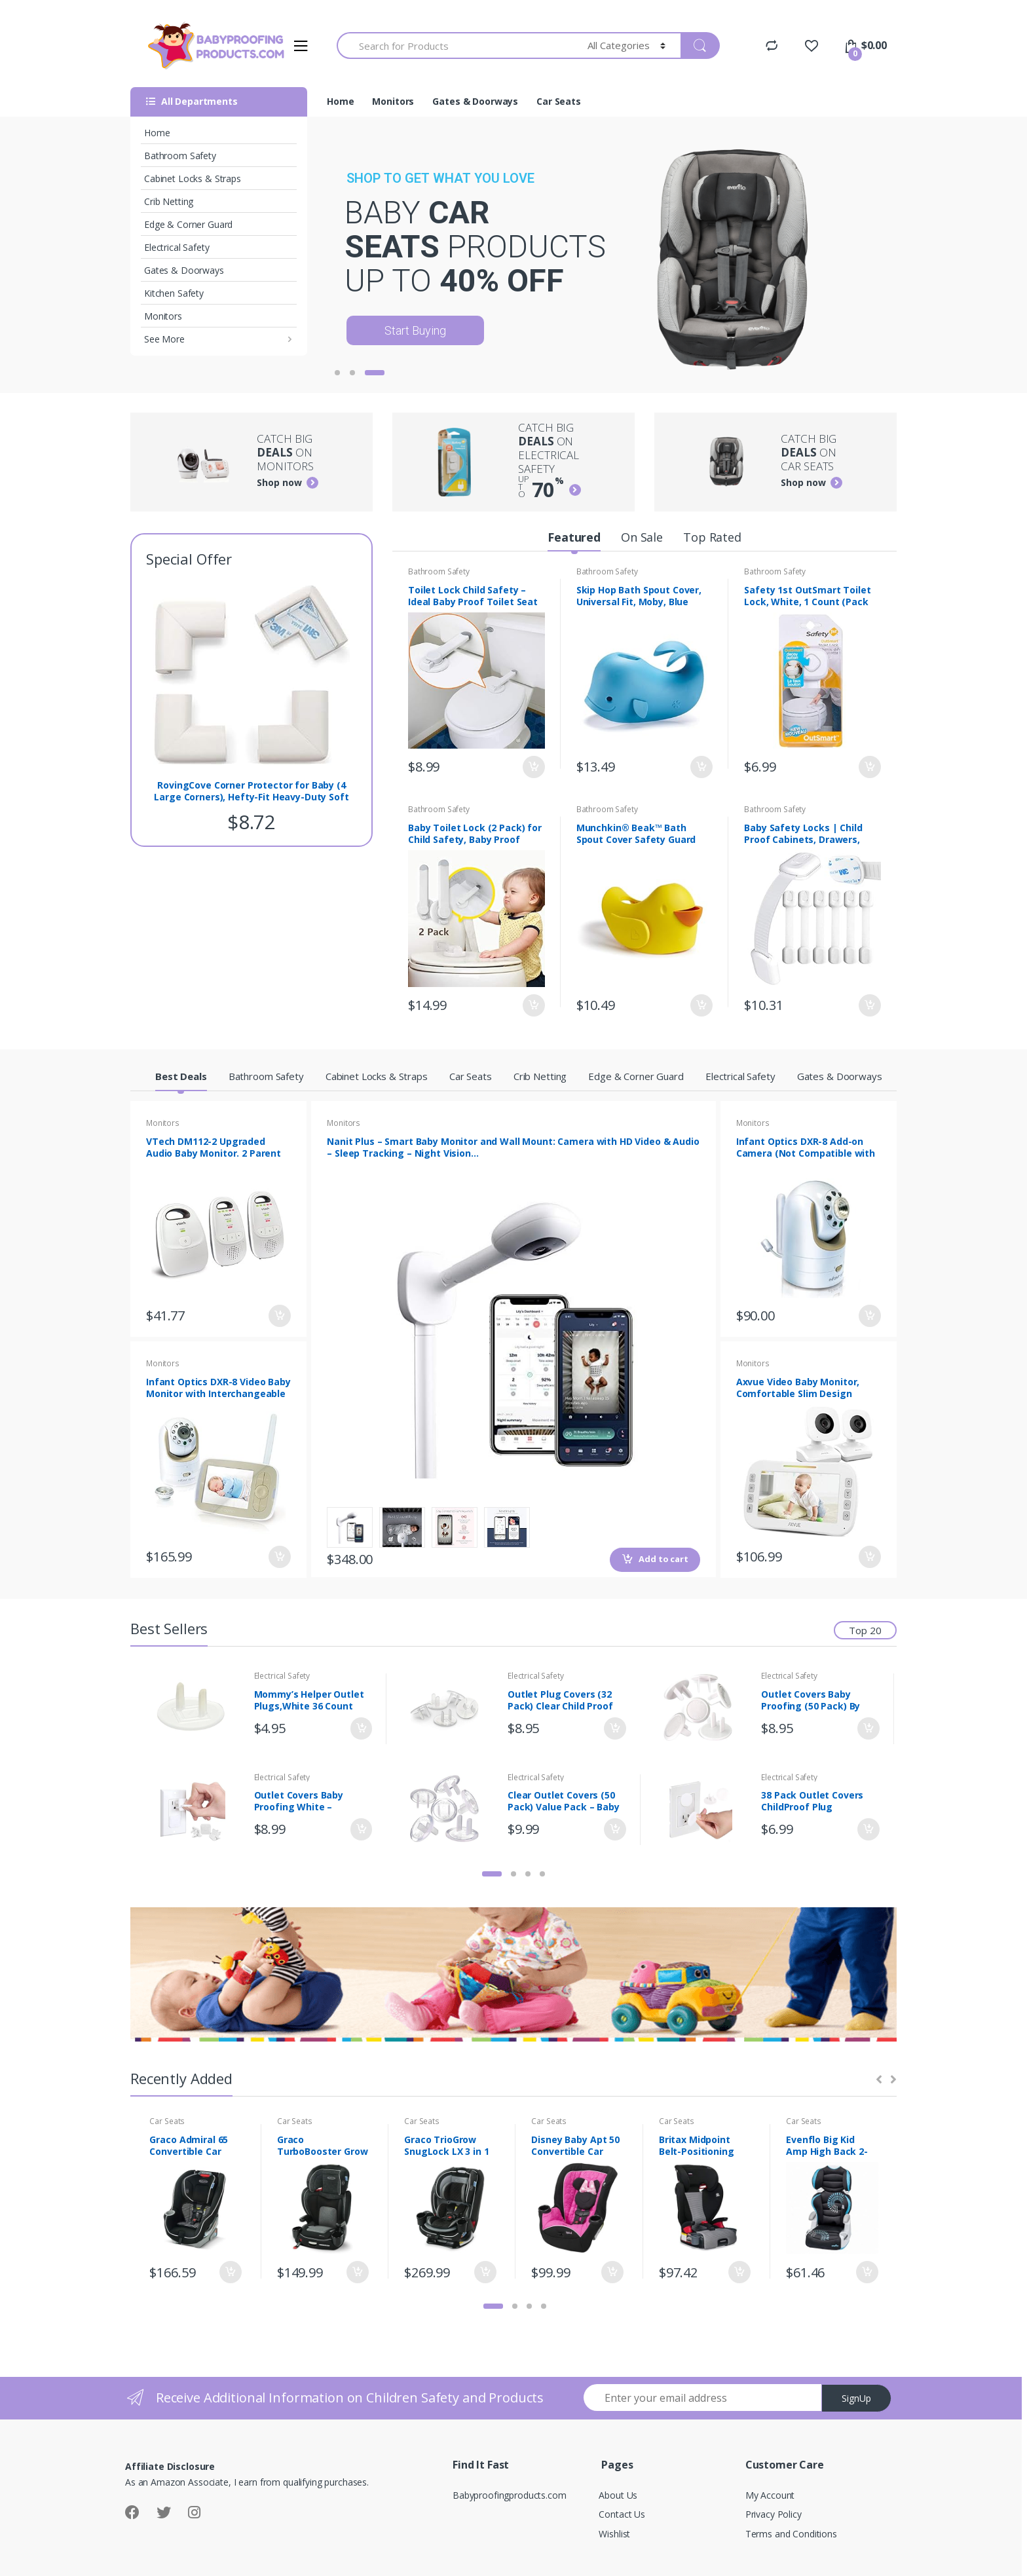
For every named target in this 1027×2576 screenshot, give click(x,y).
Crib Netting (168, 201)
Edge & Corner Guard (188, 224)
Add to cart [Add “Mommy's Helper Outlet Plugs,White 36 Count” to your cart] (360, 1728)
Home (157, 132)
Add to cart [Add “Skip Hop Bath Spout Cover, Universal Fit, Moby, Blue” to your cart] (701, 767)
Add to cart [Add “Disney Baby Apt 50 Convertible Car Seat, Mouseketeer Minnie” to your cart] (612, 2272)
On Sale (642, 537)
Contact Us (622, 2514)
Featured (574, 537)
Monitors (163, 316)
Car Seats (558, 101)
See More (164, 339)
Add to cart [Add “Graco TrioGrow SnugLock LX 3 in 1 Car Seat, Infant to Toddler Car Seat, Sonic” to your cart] (484, 2272)
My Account (770, 2495)
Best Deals (181, 1076)
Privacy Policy (773, 2514)
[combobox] (454, 45)
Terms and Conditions (791, 2534)
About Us (618, 2495)
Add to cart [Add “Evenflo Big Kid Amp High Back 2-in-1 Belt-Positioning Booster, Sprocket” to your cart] (866, 2272)
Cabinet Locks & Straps (192, 178)
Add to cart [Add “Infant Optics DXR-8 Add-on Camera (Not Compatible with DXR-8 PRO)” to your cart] (869, 1316)
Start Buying (415, 330)
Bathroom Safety (180, 155)
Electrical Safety (177, 247)
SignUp (856, 2398)
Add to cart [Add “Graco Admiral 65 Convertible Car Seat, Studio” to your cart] (230, 2272)
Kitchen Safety (174, 293)
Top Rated (712, 537)
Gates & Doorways (184, 270)
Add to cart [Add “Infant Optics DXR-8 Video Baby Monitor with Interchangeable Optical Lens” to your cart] (279, 1557)
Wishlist (614, 2534)
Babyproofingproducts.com (510, 2495)
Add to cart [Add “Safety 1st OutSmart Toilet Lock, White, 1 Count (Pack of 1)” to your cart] (869, 767)
